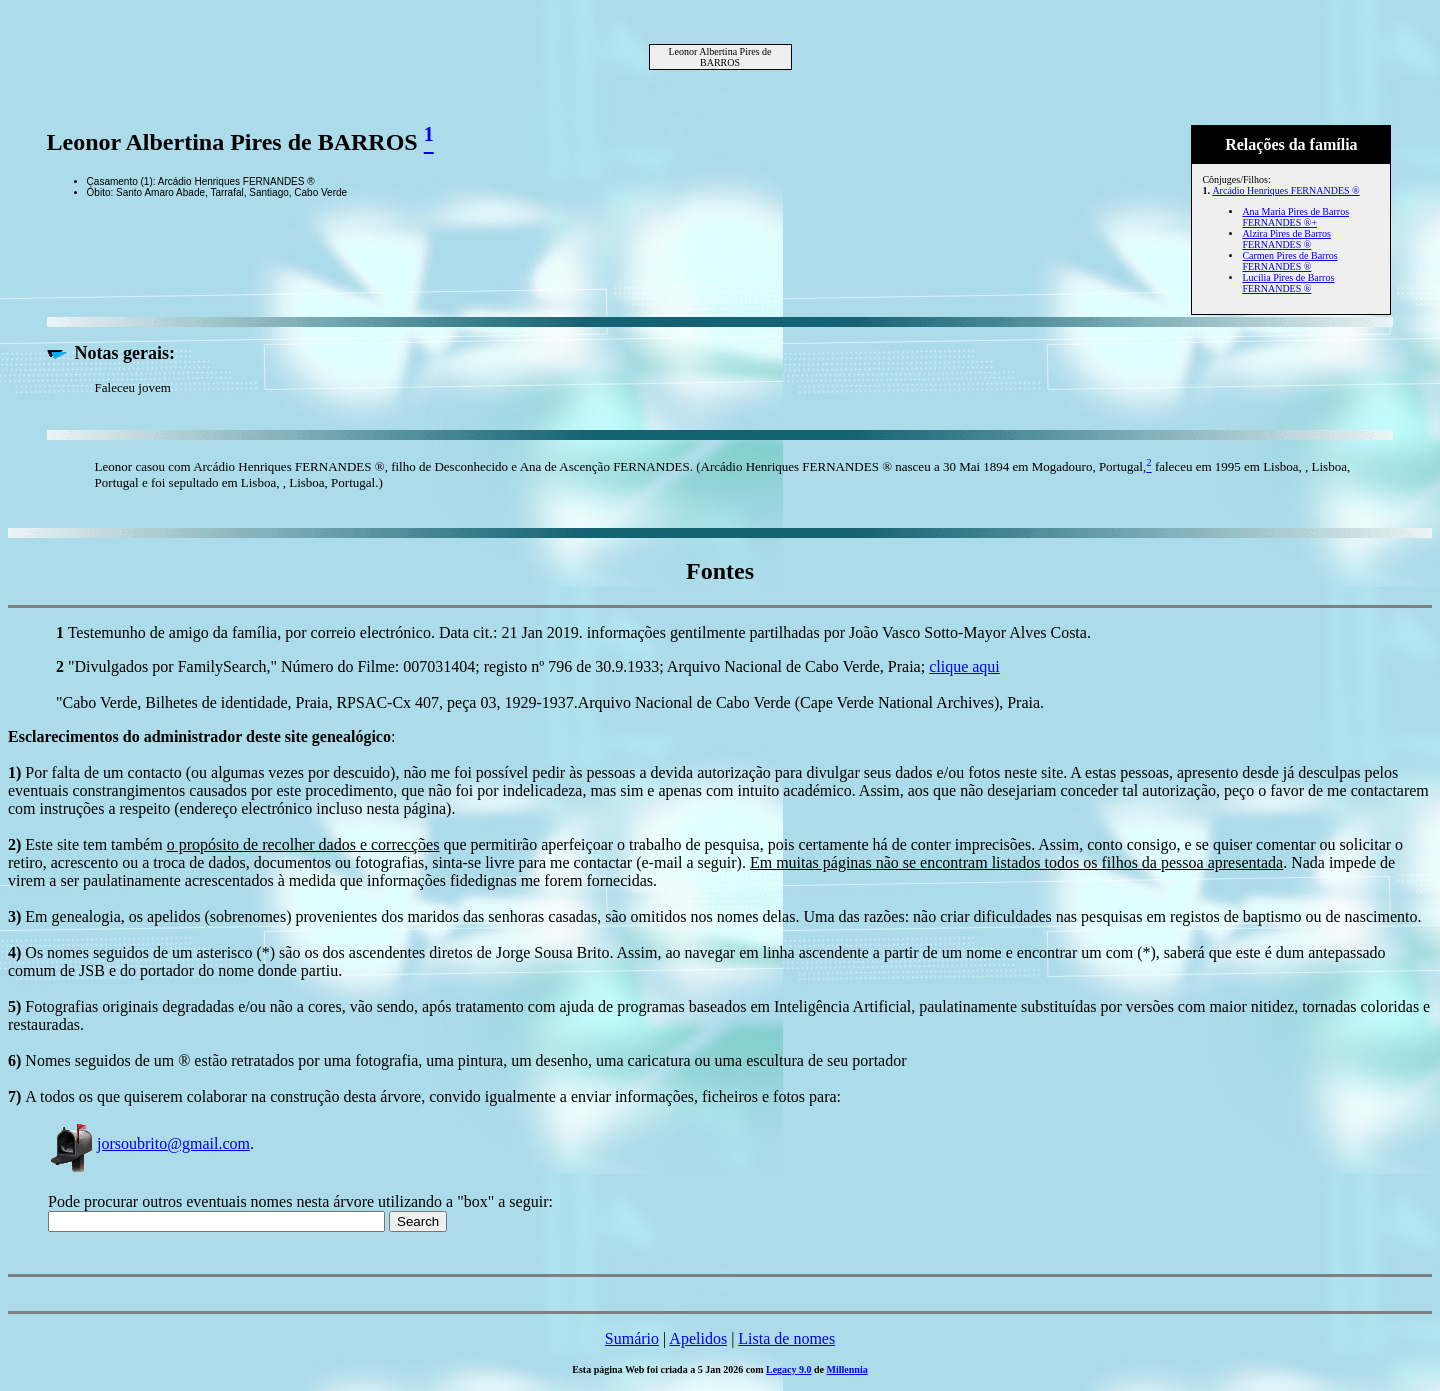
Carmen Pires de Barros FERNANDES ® (1289, 261)
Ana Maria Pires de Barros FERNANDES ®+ (1295, 217)
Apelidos (698, 1338)
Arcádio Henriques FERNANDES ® (1285, 190)
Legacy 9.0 (789, 1369)
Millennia (847, 1369)
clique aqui (964, 666)
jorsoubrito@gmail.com (149, 1143)
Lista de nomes (786, 1338)
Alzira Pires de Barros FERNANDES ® (1286, 239)
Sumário (632, 1338)
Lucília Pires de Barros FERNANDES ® (1288, 283)
